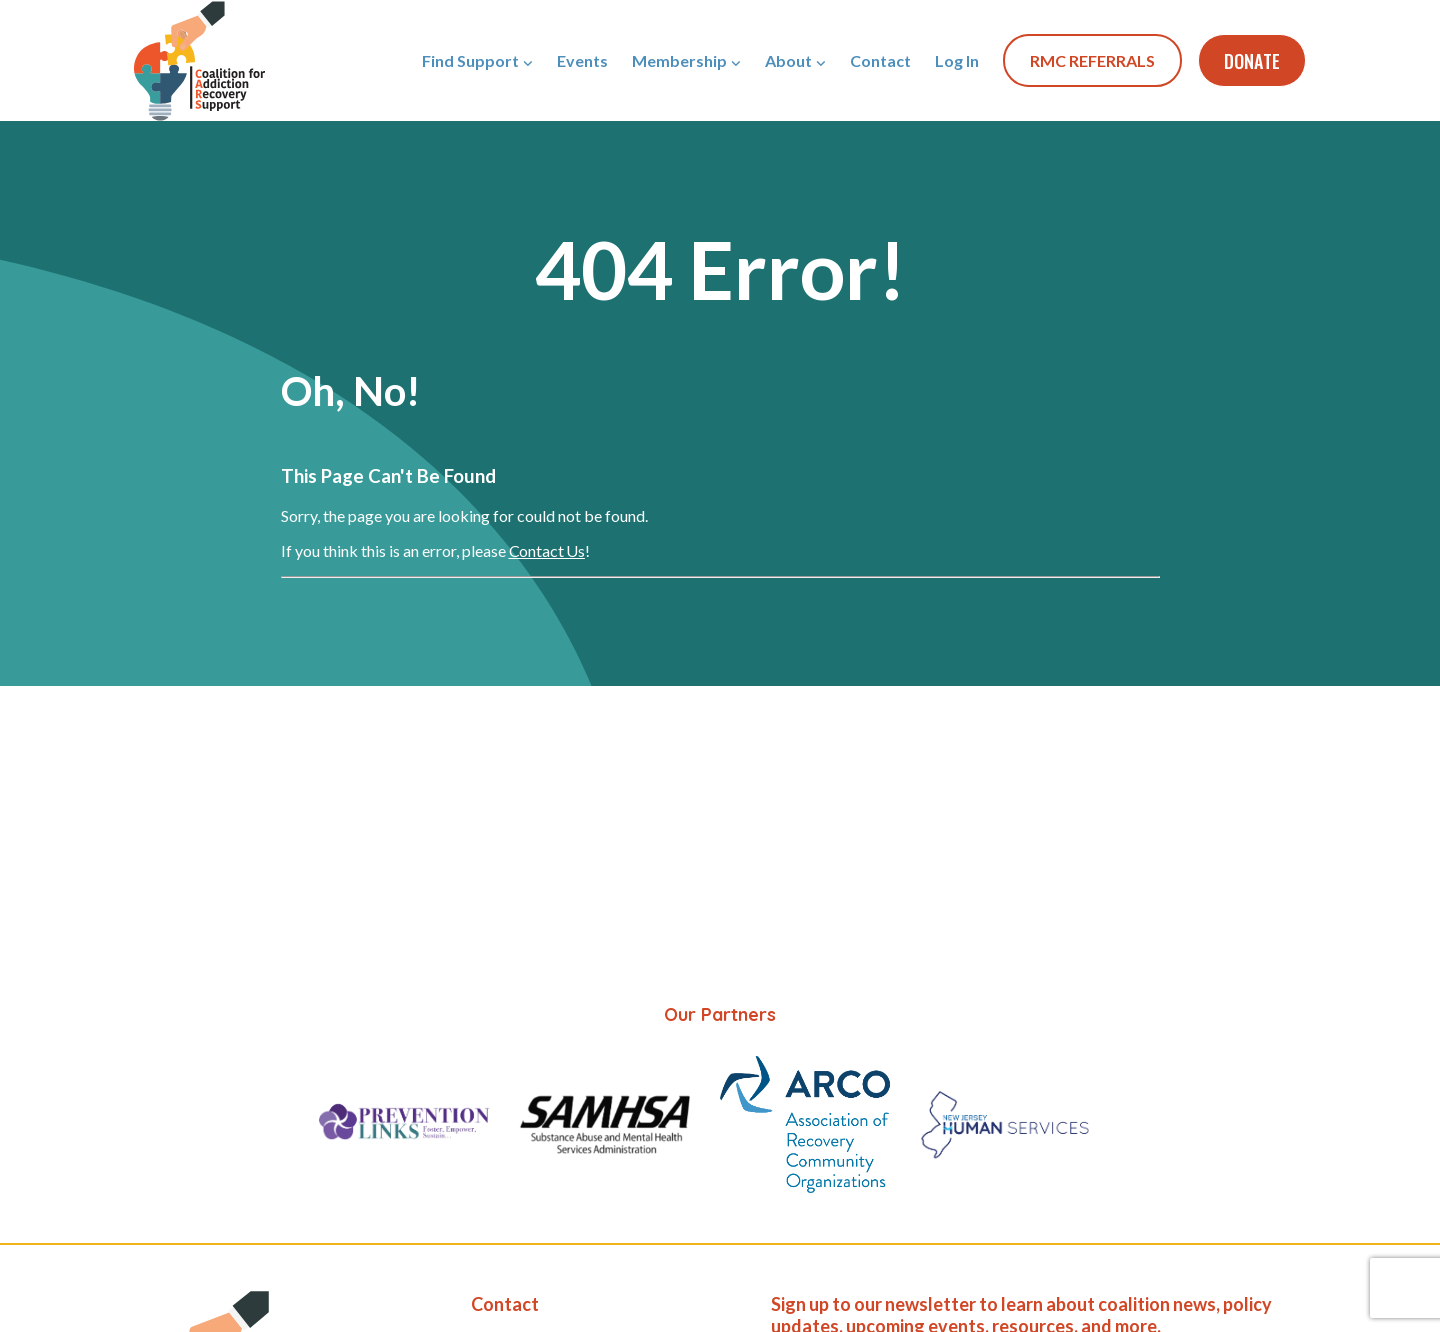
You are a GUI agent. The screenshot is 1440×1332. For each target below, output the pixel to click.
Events (582, 60)
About (788, 60)
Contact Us (547, 550)
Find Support (470, 60)
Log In (957, 60)
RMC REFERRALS (1092, 60)
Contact (880, 60)
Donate (1252, 61)
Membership (679, 60)
